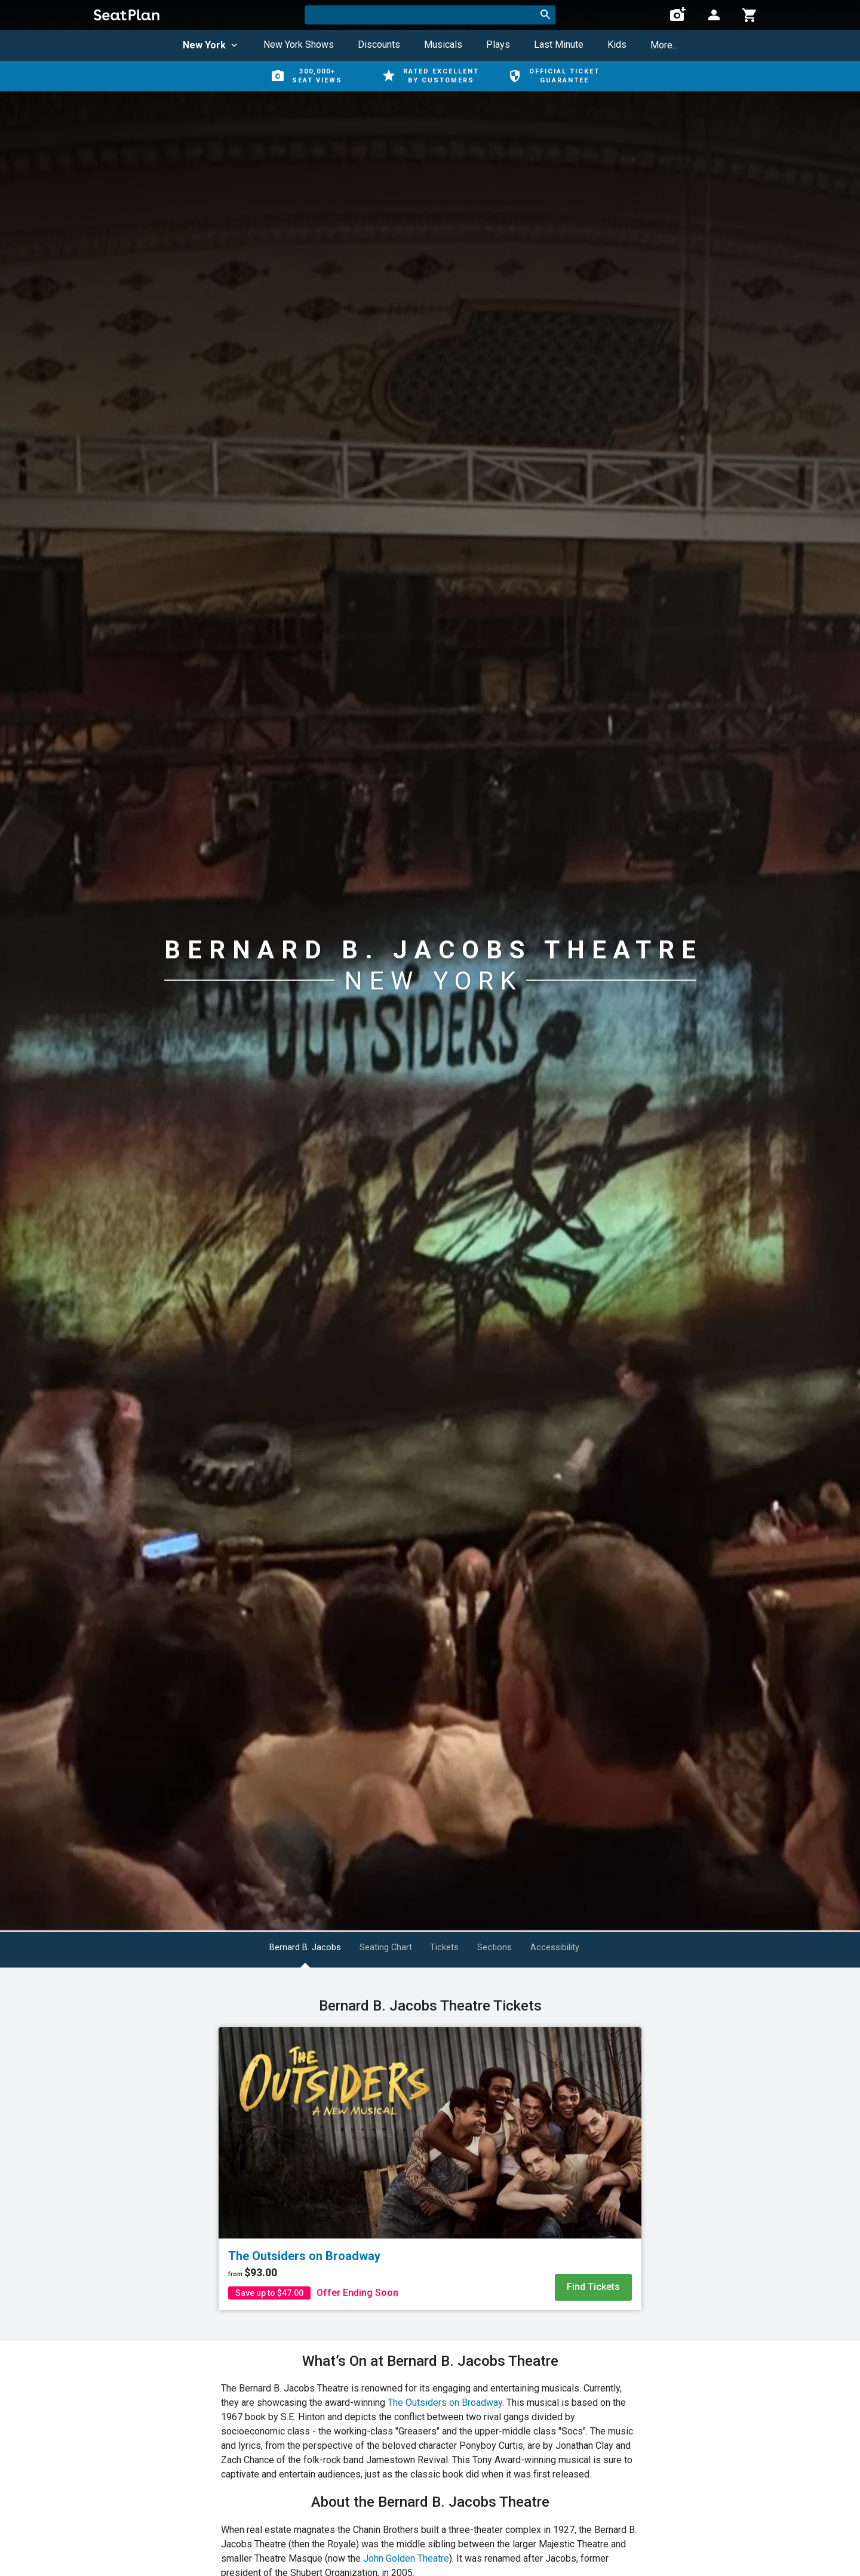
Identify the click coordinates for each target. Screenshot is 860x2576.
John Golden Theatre (406, 2558)
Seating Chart (377, 1947)
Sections (514, 1947)
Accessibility (590, 1947)
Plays (498, 44)
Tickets (450, 1947)
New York (211, 45)
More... (664, 45)
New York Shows (298, 44)
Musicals (443, 44)
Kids (616, 44)
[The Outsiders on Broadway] (430, 2133)
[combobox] (430, 14)
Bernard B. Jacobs (282, 1947)
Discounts (379, 44)
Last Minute (558, 44)
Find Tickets (593, 2286)
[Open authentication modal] (714, 15)
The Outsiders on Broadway (445, 2402)
